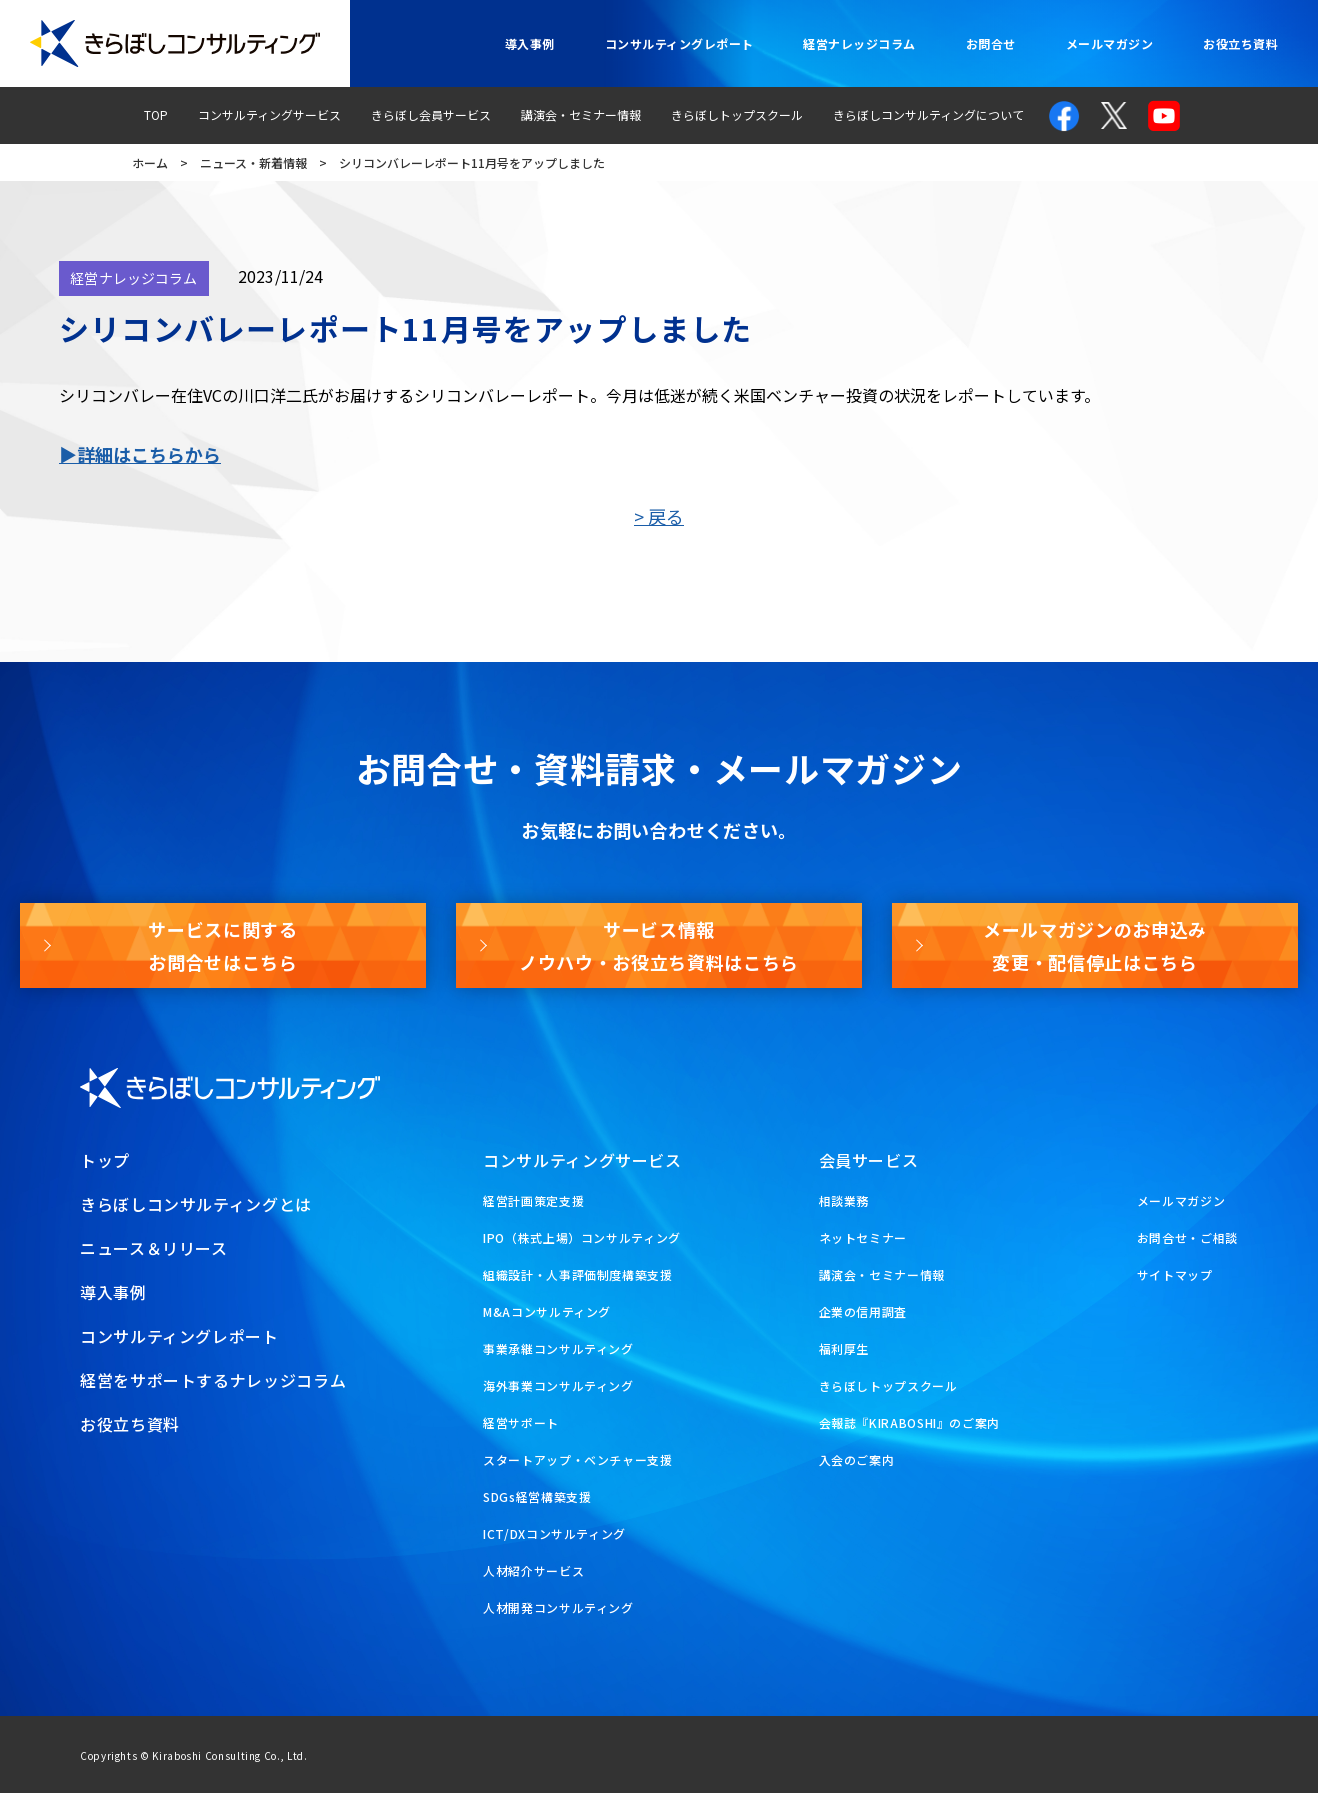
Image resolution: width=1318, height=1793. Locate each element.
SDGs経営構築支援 (537, 1496)
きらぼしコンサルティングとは (196, 1204)
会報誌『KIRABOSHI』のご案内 (910, 1422)
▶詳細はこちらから (140, 454)
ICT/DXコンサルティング (554, 1533)
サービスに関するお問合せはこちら (222, 945)
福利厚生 (844, 1348)
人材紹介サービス (533, 1570)
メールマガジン (1109, 43)
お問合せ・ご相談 (1187, 1237)
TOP (156, 114)
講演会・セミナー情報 (581, 114)
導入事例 (530, 43)
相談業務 (844, 1200)
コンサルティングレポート (679, 43)
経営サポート (521, 1422)
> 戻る (659, 516)
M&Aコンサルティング (547, 1311)
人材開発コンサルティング (558, 1607)
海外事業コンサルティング (558, 1385)
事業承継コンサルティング (558, 1348)
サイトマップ (1175, 1274)
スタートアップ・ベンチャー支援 (578, 1459)
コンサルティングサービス (269, 114)
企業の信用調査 (863, 1311)
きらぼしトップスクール (737, 114)
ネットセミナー (863, 1237)
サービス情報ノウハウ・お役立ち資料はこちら (659, 945)
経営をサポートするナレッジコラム (213, 1380)
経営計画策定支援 (533, 1200)
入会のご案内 (857, 1459)
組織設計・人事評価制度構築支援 (578, 1274)
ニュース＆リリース (154, 1248)
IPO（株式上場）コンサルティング (582, 1237)
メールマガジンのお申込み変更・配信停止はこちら (1095, 945)
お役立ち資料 (1240, 43)
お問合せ (991, 43)
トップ (105, 1160)
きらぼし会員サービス (431, 114)
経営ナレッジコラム (859, 43)
